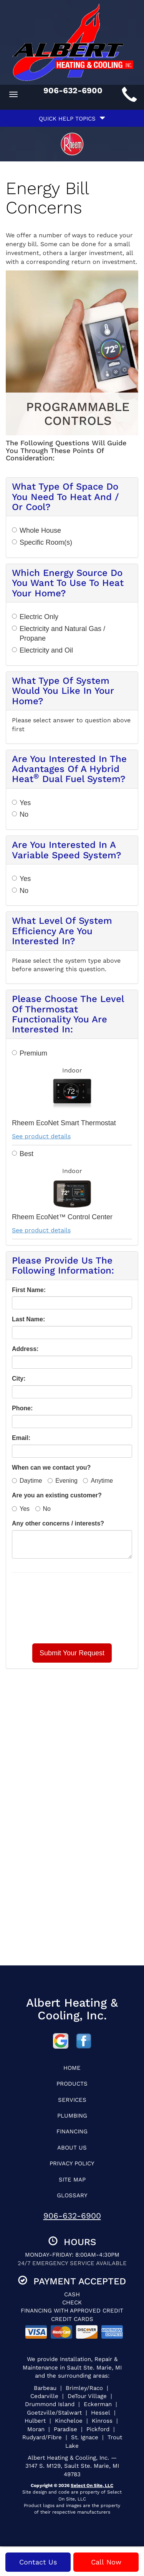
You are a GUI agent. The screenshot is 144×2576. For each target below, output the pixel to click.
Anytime (98, 1480)
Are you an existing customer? (57, 1495)
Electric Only (35, 617)
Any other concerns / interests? (58, 1523)
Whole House (36, 530)
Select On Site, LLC (92, 2485)
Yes (21, 803)
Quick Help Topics (72, 118)
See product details (41, 1136)
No (20, 814)
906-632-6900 (72, 2215)
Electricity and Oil (42, 650)
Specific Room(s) (42, 542)
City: (19, 1378)
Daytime (27, 1480)
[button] (72, 1653)
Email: (21, 1438)
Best (22, 1154)
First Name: (29, 1290)
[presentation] (72, 1608)
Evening (63, 1480)
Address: (25, 1349)
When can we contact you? (51, 1467)
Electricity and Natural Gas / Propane (58, 634)
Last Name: (28, 1319)
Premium (29, 1053)
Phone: (22, 1408)
